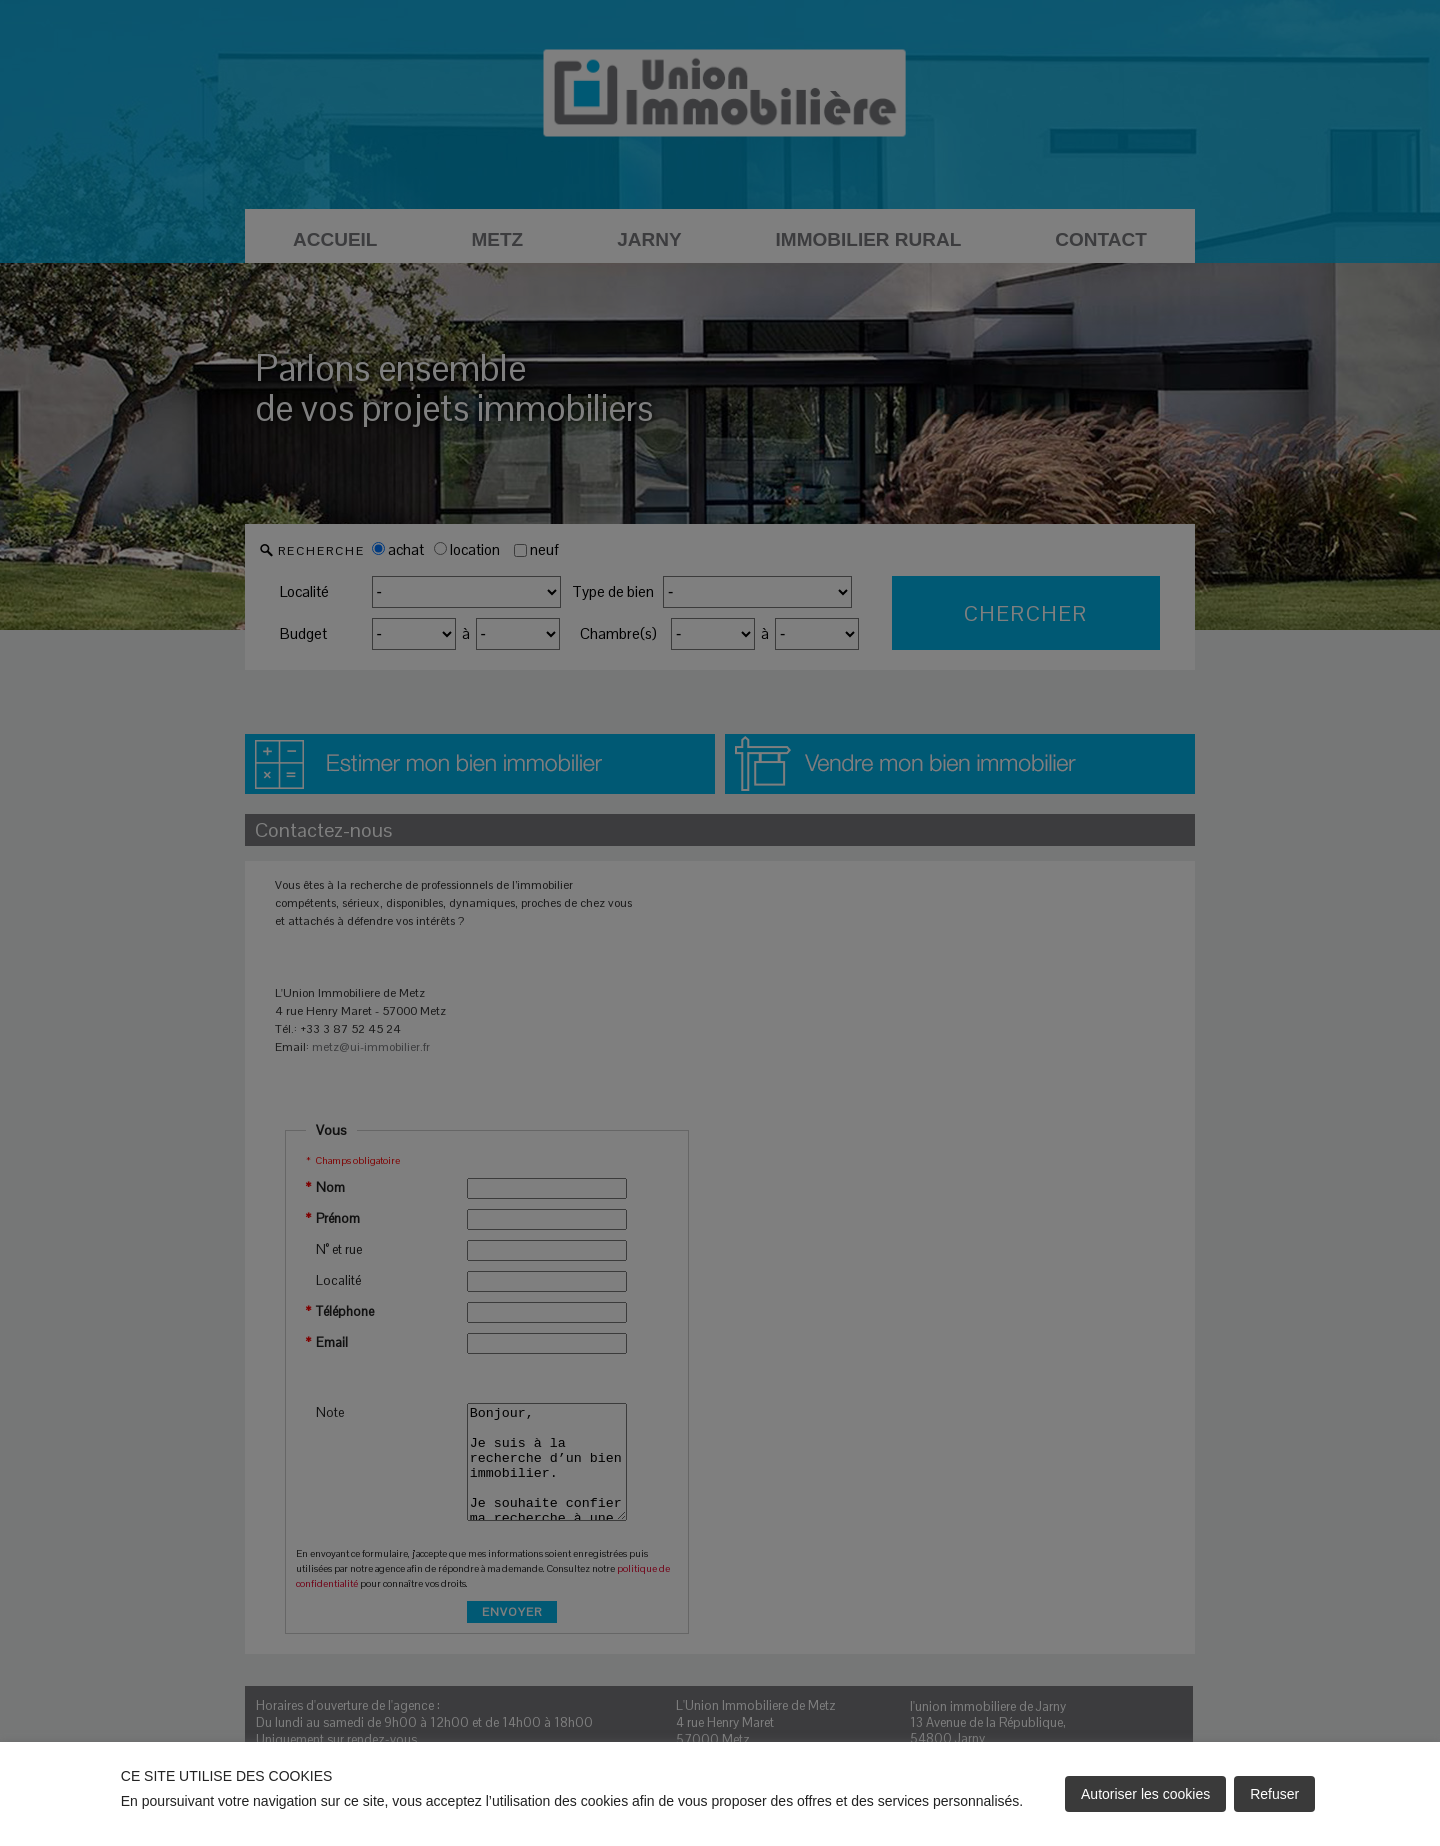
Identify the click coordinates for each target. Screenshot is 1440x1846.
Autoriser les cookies (1145, 1794)
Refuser (1274, 1794)
